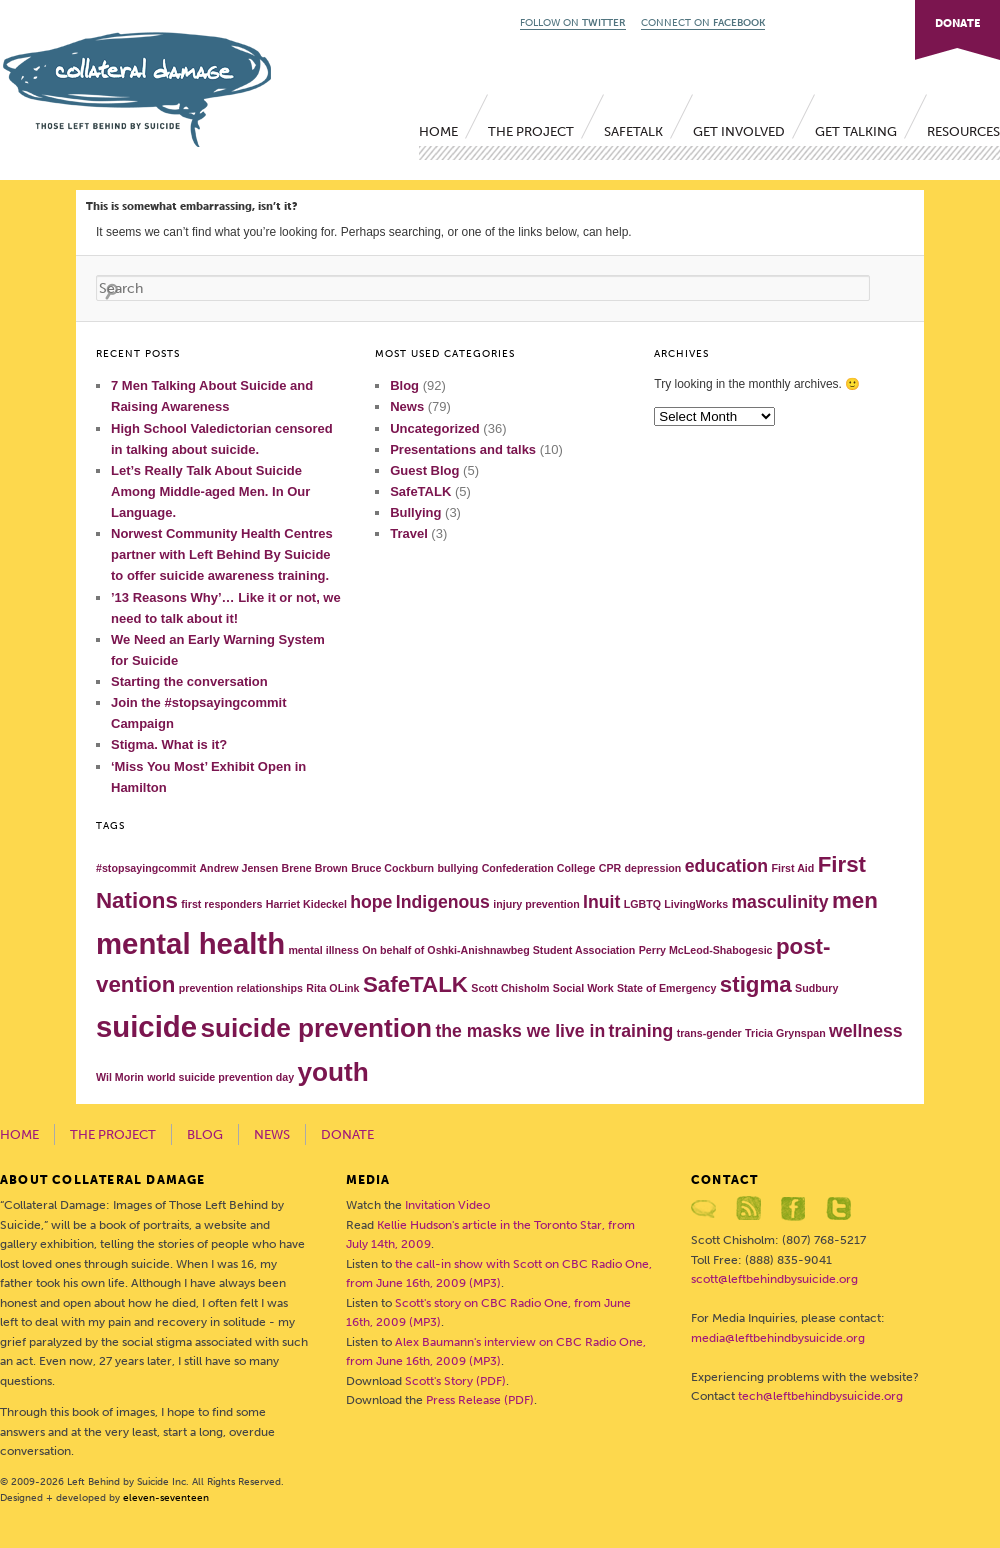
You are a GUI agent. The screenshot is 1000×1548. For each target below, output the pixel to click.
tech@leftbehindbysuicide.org (820, 1396)
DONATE (957, 23)
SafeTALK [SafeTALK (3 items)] (415, 984)
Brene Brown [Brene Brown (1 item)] (315, 868)
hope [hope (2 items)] (371, 902)
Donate (347, 1134)
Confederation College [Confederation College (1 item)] (539, 868)
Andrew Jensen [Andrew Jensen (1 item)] (238, 868)
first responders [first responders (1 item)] (221, 904)
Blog (404, 385)
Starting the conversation (189, 681)
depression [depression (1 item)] (653, 868)
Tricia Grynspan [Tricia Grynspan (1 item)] (785, 1033)
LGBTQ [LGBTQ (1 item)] (642, 904)
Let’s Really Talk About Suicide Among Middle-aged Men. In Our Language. (210, 491)
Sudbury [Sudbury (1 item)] (816, 988)
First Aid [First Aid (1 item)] (792, 868)
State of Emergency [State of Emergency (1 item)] (667, 988)
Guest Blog (424, 470)
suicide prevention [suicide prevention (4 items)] (316, 1028)
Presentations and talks (463, 449)
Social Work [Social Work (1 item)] (583, 988)
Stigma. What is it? (169, 744)
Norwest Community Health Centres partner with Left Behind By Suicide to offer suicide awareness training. (222, 554)
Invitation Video (447, 1205)
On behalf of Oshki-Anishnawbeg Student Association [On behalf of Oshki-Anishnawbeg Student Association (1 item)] (498, 950)
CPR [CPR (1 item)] (610, 868)
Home (438, 131)
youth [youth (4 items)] (332, 1072)
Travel (409, 533)
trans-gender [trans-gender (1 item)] (709, 1033)
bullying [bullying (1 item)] (457, 868)
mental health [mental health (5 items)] (190, 943)
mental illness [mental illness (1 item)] (323, 950)
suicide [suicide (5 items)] (146, 1026)
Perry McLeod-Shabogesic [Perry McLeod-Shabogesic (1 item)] (706, 950)
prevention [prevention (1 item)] (206, 988)
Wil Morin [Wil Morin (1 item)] (120, 1077)
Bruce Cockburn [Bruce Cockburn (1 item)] (392, 868)
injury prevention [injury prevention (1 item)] (536, 904)
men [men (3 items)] (855, 900)
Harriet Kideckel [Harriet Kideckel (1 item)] (306, 904)
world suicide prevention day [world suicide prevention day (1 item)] (220, 1077)
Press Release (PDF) (480, 1400)
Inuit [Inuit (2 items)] (601, 902)
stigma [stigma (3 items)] (756, 984)
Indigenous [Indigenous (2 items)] (443, 902)
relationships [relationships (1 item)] (270, 988)
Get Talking (856, 131)
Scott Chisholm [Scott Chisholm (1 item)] (510, 988)
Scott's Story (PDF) (455, 1381)
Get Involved (739, 131)
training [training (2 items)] (641, 1031)
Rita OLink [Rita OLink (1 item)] (332, 988)
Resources (963, 131)
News (407, 406)
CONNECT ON (703, 23)
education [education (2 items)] (726, 866)
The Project (531, 131)
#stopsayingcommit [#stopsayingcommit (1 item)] (146, 868)
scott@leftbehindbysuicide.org (774, 1279)
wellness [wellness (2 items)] (866, 1031)
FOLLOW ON (573, 23)
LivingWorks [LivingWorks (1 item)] (696, 904)
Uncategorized (435, 428)
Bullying (415, 512)
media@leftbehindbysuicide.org (778, 1338)
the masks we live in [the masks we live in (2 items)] (520, 1031)
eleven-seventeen (166, 1498)
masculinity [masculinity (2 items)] (779, 902)
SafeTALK (633, 131)
